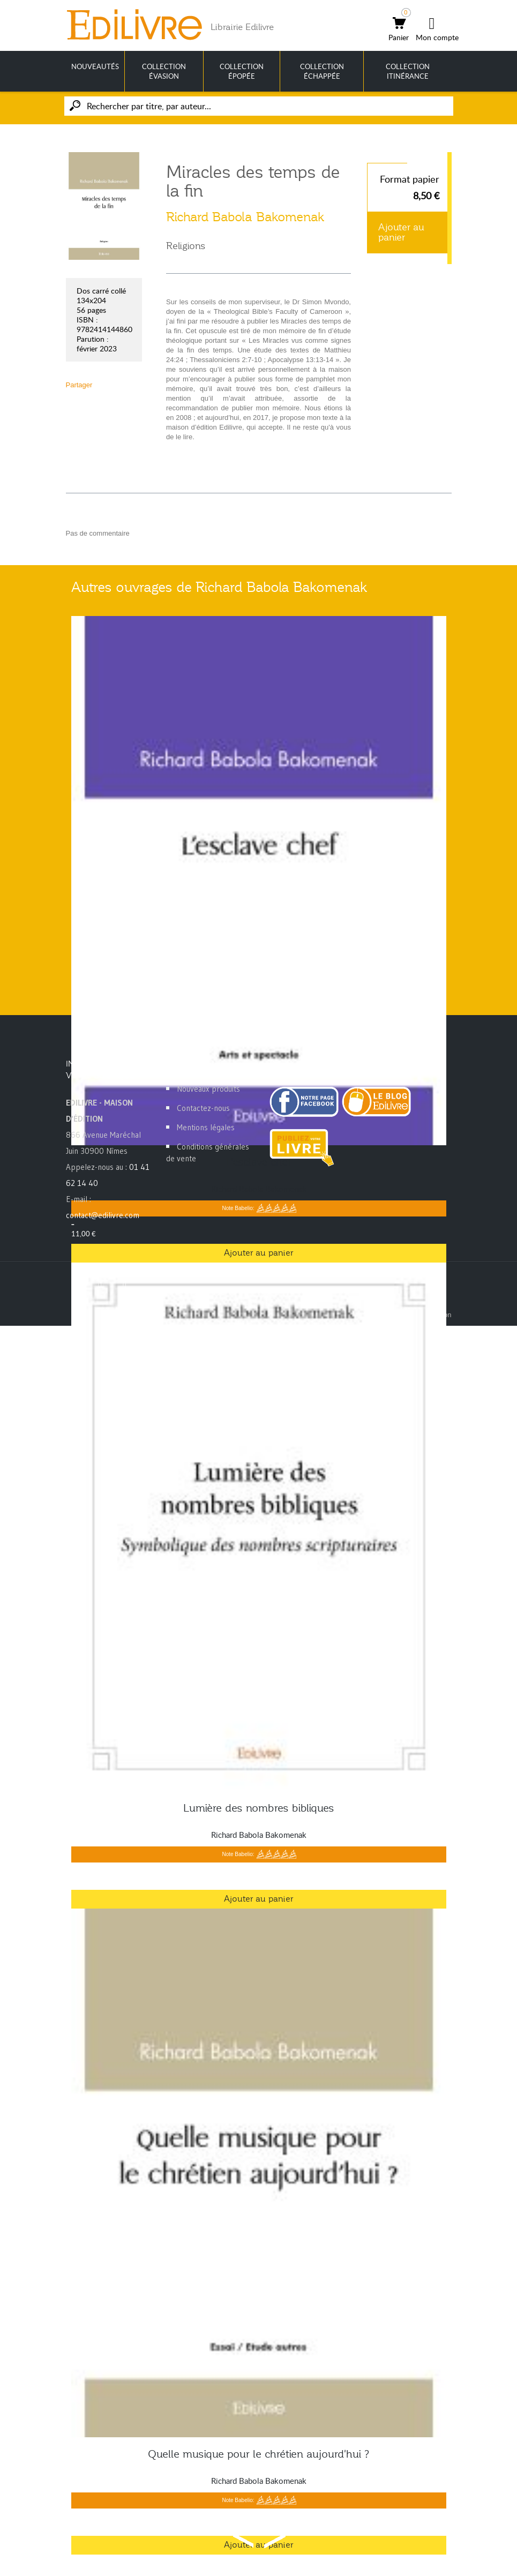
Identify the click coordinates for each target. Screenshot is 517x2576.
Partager (79, 385)
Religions (185, 246)
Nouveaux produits (208, 1089)
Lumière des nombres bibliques (258, 1808)
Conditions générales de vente (207, 1152)
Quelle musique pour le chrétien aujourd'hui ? (259, 2454)
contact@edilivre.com (102, 1215)
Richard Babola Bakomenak (245, 217)
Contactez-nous (203, 1108)
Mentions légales (206, 1127)
